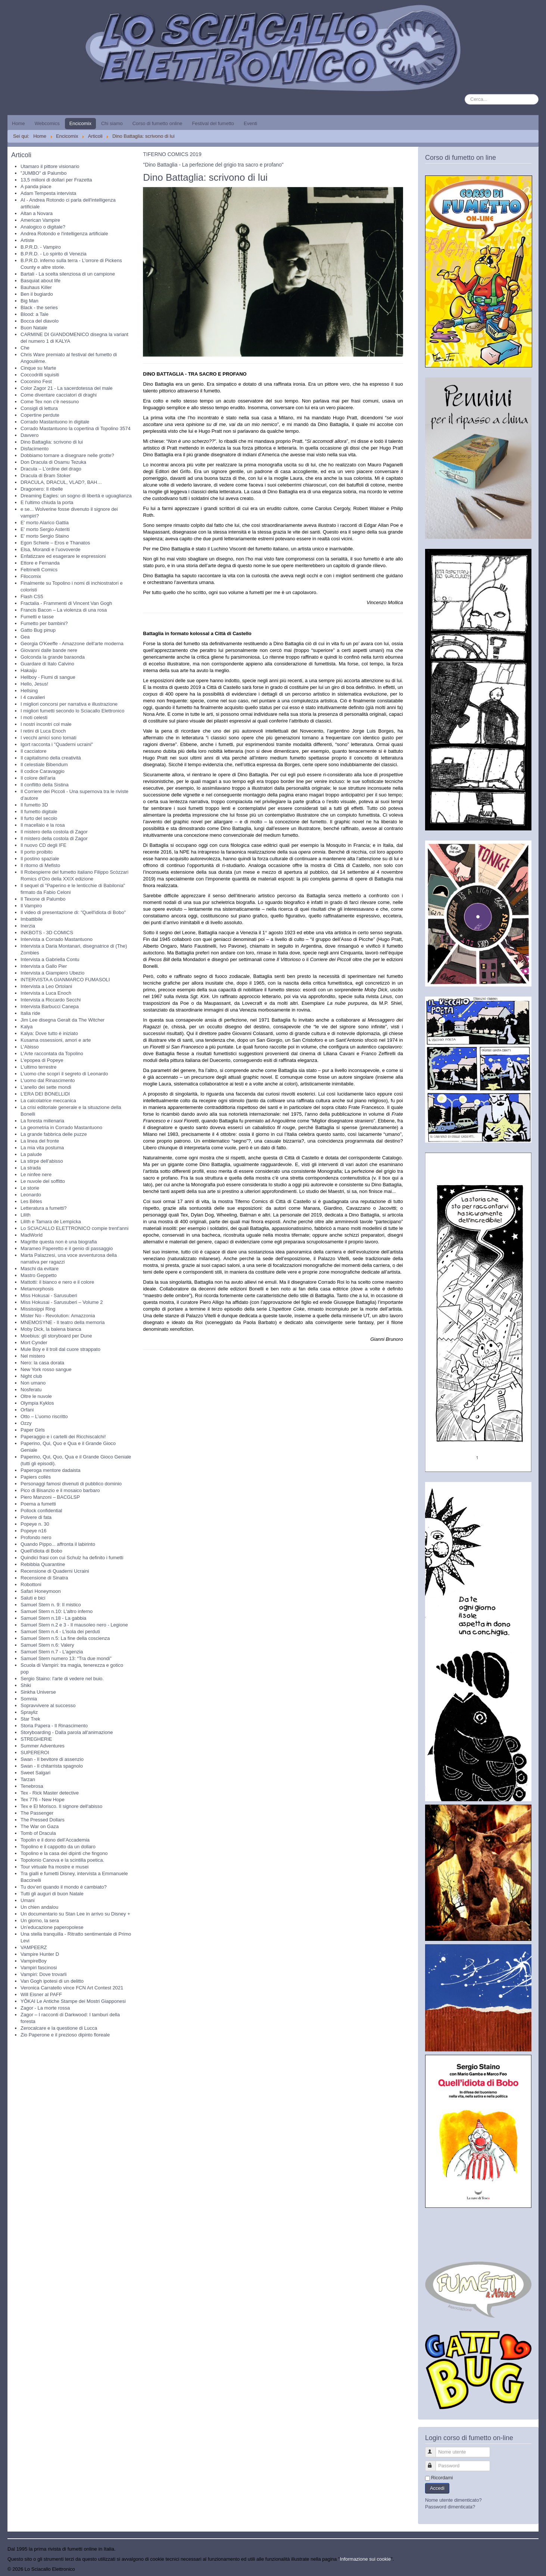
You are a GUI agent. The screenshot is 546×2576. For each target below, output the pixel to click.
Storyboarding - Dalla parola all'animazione (67, 1732)
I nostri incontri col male (46, 724)
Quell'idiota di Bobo (41, 1551)
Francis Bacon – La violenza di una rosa (64, 610)
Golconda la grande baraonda (53, 657)
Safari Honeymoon (41, 1591)
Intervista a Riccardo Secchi (51, 1000)
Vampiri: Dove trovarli (43, 1974)
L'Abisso (30, 1047)
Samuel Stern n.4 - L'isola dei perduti (60, 1631)
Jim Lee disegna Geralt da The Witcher (62, 1020)
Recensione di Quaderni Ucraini (55, 1571)
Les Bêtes (31, 1201)
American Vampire (40, 220)
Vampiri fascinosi (39, 1967)
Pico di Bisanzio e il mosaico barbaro (60, 1490)
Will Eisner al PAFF (41, 1994)
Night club (31, 1376)
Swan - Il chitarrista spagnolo (52, 1766)
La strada (31, 1168)
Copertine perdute (40, 415)
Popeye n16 (33, 1531)
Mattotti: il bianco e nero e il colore (57, 1282)
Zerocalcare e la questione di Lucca (59, 2028)
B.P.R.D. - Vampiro (41, 247)
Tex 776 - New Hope (43, 1799)
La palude (31, 1154)
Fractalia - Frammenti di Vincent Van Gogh (66, 603)
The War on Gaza (40, 1826)
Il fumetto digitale (39, 811)
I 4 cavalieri (33, 697)
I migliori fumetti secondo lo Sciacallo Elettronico (72, 711)
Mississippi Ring (38, 1309)
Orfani (27, 1410)
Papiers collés (36, 1477)
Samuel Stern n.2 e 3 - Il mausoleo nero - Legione (74, 1625)
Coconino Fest (36, 381)
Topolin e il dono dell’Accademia (55, 1840)
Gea (25, 637)
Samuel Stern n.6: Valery (47, 1645)
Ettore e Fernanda (40, 563)
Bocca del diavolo (40, 321)
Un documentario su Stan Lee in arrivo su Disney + (75, 1914)
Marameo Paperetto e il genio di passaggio (67, 1248)
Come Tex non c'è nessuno (50, 401)
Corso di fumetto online (157, 123)
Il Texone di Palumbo (43, 899)
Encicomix (80, 123)
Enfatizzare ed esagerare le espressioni (63, 556)
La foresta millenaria (42, 1121)
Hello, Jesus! (34, 684)
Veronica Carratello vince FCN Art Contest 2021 (72, 1988)
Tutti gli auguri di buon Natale (52, 1893)
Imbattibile (32, 919)
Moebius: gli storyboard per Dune (56, 1336)
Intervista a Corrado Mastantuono (57, 939)
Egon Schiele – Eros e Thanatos (55, 543)
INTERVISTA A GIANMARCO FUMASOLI (65, 979)
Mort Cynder (34, 1342)
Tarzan (28, 1779)
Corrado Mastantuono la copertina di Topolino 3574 (76, 428)
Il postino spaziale (40, 858)
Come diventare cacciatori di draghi (59, 395)
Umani (28, 1900)
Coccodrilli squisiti (40, 374)
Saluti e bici (33, 1598)
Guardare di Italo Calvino (47, 663)
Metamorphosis (37, 1289)
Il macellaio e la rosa (43, 825)
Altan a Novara (37, 213)
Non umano (33, 1383)
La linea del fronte (40, 1141)
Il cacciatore (33, 751)
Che (25, 348)
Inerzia (28, 926)
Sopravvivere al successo (48, 1705)
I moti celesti (34, 717)
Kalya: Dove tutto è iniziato (49, 1033)
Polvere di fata (36, 1517)
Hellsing (29, 690)
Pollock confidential (41, 1510)
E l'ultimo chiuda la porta (47, 502)
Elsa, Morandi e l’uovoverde (50, 549)
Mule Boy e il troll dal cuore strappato (60, 1349)
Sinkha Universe (38, 1692)
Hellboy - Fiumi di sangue (48, 677)
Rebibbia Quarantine (43, 1564)
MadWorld (32, 1235)
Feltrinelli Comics (39, 569)
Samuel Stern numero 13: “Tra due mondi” (66, 1658)
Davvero (29, 435)
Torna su (529, 2569)
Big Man (29, 301)
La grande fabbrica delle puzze (54, 1134)
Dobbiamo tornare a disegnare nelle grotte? (67, 455)
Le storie (30, 1188)
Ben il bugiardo (37, 294)
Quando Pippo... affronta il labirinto (58, 1544)
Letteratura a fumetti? (44, 1208)
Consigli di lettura (39, 408)
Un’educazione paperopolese (52, 1927)
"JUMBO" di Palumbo (43, 173)
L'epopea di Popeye (42, 1060)
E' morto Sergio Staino (45, 536)
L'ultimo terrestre (38, 1067)
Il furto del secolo (39, 818)
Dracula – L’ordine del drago (51, 469)
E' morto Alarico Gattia (45, 522)
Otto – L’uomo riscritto (44, 1416)
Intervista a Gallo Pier (44, 966)
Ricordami (442, 2477)
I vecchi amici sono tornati (49, 737)
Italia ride (30, 1013)
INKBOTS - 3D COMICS (47, 932)
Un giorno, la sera (40, 1920)
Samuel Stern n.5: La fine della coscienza (65, 1638)
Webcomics (47, 123)
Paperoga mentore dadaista (50, 1470)
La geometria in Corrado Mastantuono (61, 1127)
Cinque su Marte (38, 368)
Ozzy (26, 1423)
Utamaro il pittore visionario (50, 166)
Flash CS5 (32, 596)
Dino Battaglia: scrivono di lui (52, 442)
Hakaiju (29, 670)
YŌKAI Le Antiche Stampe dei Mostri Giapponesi (73, 2001)
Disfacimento (35, 448)
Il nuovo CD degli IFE (43, 845)
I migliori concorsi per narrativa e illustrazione (69, 704)
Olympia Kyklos (37, 1403)
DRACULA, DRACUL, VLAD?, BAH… (61, 482)
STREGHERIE (36, 1739)
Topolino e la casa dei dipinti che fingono (64, 1853)
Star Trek (30, 1719)
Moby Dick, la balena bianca (51, 1329)
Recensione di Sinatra (44, 1578)
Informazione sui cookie (365, 2559)
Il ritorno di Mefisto (40, 865)
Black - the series (39, 307)
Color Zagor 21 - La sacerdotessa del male (66, 388)
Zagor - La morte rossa (45, 2008)
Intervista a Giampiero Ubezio (52, 973)
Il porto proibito (37, 852)
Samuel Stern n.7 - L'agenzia (52, 1651)
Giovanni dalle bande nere (49, 650)
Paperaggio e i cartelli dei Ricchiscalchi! (63, 1436)
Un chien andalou (39, 1907)
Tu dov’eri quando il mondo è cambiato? (64, 1887)
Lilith (26, 1215)
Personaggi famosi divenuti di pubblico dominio (71, 1483)
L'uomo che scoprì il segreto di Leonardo (64, 1073)
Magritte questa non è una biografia (59, 1242)
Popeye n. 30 (35, 1524)
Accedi (437, 2488)
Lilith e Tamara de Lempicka (51, 1221)
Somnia (29, 1699)
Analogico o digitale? (43, 227)
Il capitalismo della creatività (51, 758)
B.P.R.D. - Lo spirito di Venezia (54, 254)
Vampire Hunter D (40, 1954)
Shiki (26, 1685)
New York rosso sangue (46, 1369)
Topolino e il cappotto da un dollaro (58, 1846)
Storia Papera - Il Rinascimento (54, 1725)
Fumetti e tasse (37, 616)
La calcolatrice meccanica (48, 1100)
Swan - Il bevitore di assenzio (52, 1759)
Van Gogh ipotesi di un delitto (52, 1981)
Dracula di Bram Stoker (46, 475)
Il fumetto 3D (34, 805)
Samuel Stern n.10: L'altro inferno (57, 1611)
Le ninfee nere (36, 1174)
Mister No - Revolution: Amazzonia (58, 1315)
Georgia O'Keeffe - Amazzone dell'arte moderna (72, 643)
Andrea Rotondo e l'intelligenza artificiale (64, 233)
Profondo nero (36, 1537)
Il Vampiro (31, 905)
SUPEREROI (35, 1752)
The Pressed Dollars (43, 1820)
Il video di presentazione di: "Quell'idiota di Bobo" (73, 912)
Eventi (250, 123)
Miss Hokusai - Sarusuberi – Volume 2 (62, 1302)
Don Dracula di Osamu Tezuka (53, 462)
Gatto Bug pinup (38, 630)
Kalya (27, 1026)
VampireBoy (34, 1961)
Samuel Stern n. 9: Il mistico (51, 1604)
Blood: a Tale (35, 314)
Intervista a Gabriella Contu (50, 959)
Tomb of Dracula (38, 1833)
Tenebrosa (32, 1786)
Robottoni (31, 1584)
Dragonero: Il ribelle (42, 489)
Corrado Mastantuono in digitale (55, 422)
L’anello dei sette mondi (46, 1087)
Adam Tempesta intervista (48, 193)
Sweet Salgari (35, 1772)
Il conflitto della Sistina (45, 784)
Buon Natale (34, 327)
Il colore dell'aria (38, 778)
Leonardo (31, 1194)
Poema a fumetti (38, 1504)
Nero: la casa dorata (42, 1362)
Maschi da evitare (40, 1268)
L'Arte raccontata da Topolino (52, 1053)
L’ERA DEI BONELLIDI (45, 1094)
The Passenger (37, 1813)
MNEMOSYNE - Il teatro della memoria (62, 1322)
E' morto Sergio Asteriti (45, 529)
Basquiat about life (40, 280)
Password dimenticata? (450, 2507)
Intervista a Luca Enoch (46, 993)
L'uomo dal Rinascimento (48, 1080)
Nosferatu (31, 1389)
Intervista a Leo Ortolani (46, 986)
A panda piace (36, 186)
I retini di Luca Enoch (43, 731)
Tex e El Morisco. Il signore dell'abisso (61, 1806)
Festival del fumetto (213, 123)
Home (18, 123)
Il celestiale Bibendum (44, 764)
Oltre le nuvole (36, 1396)
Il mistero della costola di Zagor (54, 832)
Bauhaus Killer (36, 287)
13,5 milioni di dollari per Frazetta (56, 180)
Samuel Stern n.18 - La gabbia (53, 1618)
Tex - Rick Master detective (50, 1793)
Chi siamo (112, 123)
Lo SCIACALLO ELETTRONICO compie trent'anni (74, 1228)
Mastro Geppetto (39, 1275)
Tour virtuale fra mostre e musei (54, 1867)
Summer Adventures (43, 1746)
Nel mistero (33, 1356)
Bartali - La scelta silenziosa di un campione (68, 274)
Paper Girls (33, 1430)
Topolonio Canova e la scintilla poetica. (62, 1860)
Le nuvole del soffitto (43, 1181)
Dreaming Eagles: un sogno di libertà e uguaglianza (76, 495)
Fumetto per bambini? (44, 623)
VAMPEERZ (34, 1947)
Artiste (27, 240)
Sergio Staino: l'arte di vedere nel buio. (62, 1678)
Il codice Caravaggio (43, 771)
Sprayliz (29, 1712)
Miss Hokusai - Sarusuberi (49, 1295)
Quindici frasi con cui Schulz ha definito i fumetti (72, 1557)
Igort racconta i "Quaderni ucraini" (57, 744)
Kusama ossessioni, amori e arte (56, 1040)
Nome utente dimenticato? (453, 2500)
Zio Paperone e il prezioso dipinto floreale (65, 2035)
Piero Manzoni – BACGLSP (50, 1497)
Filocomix (31, 576)
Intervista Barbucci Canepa (50, 1006)
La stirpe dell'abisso (42, 1161)
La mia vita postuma (42, 1147)
